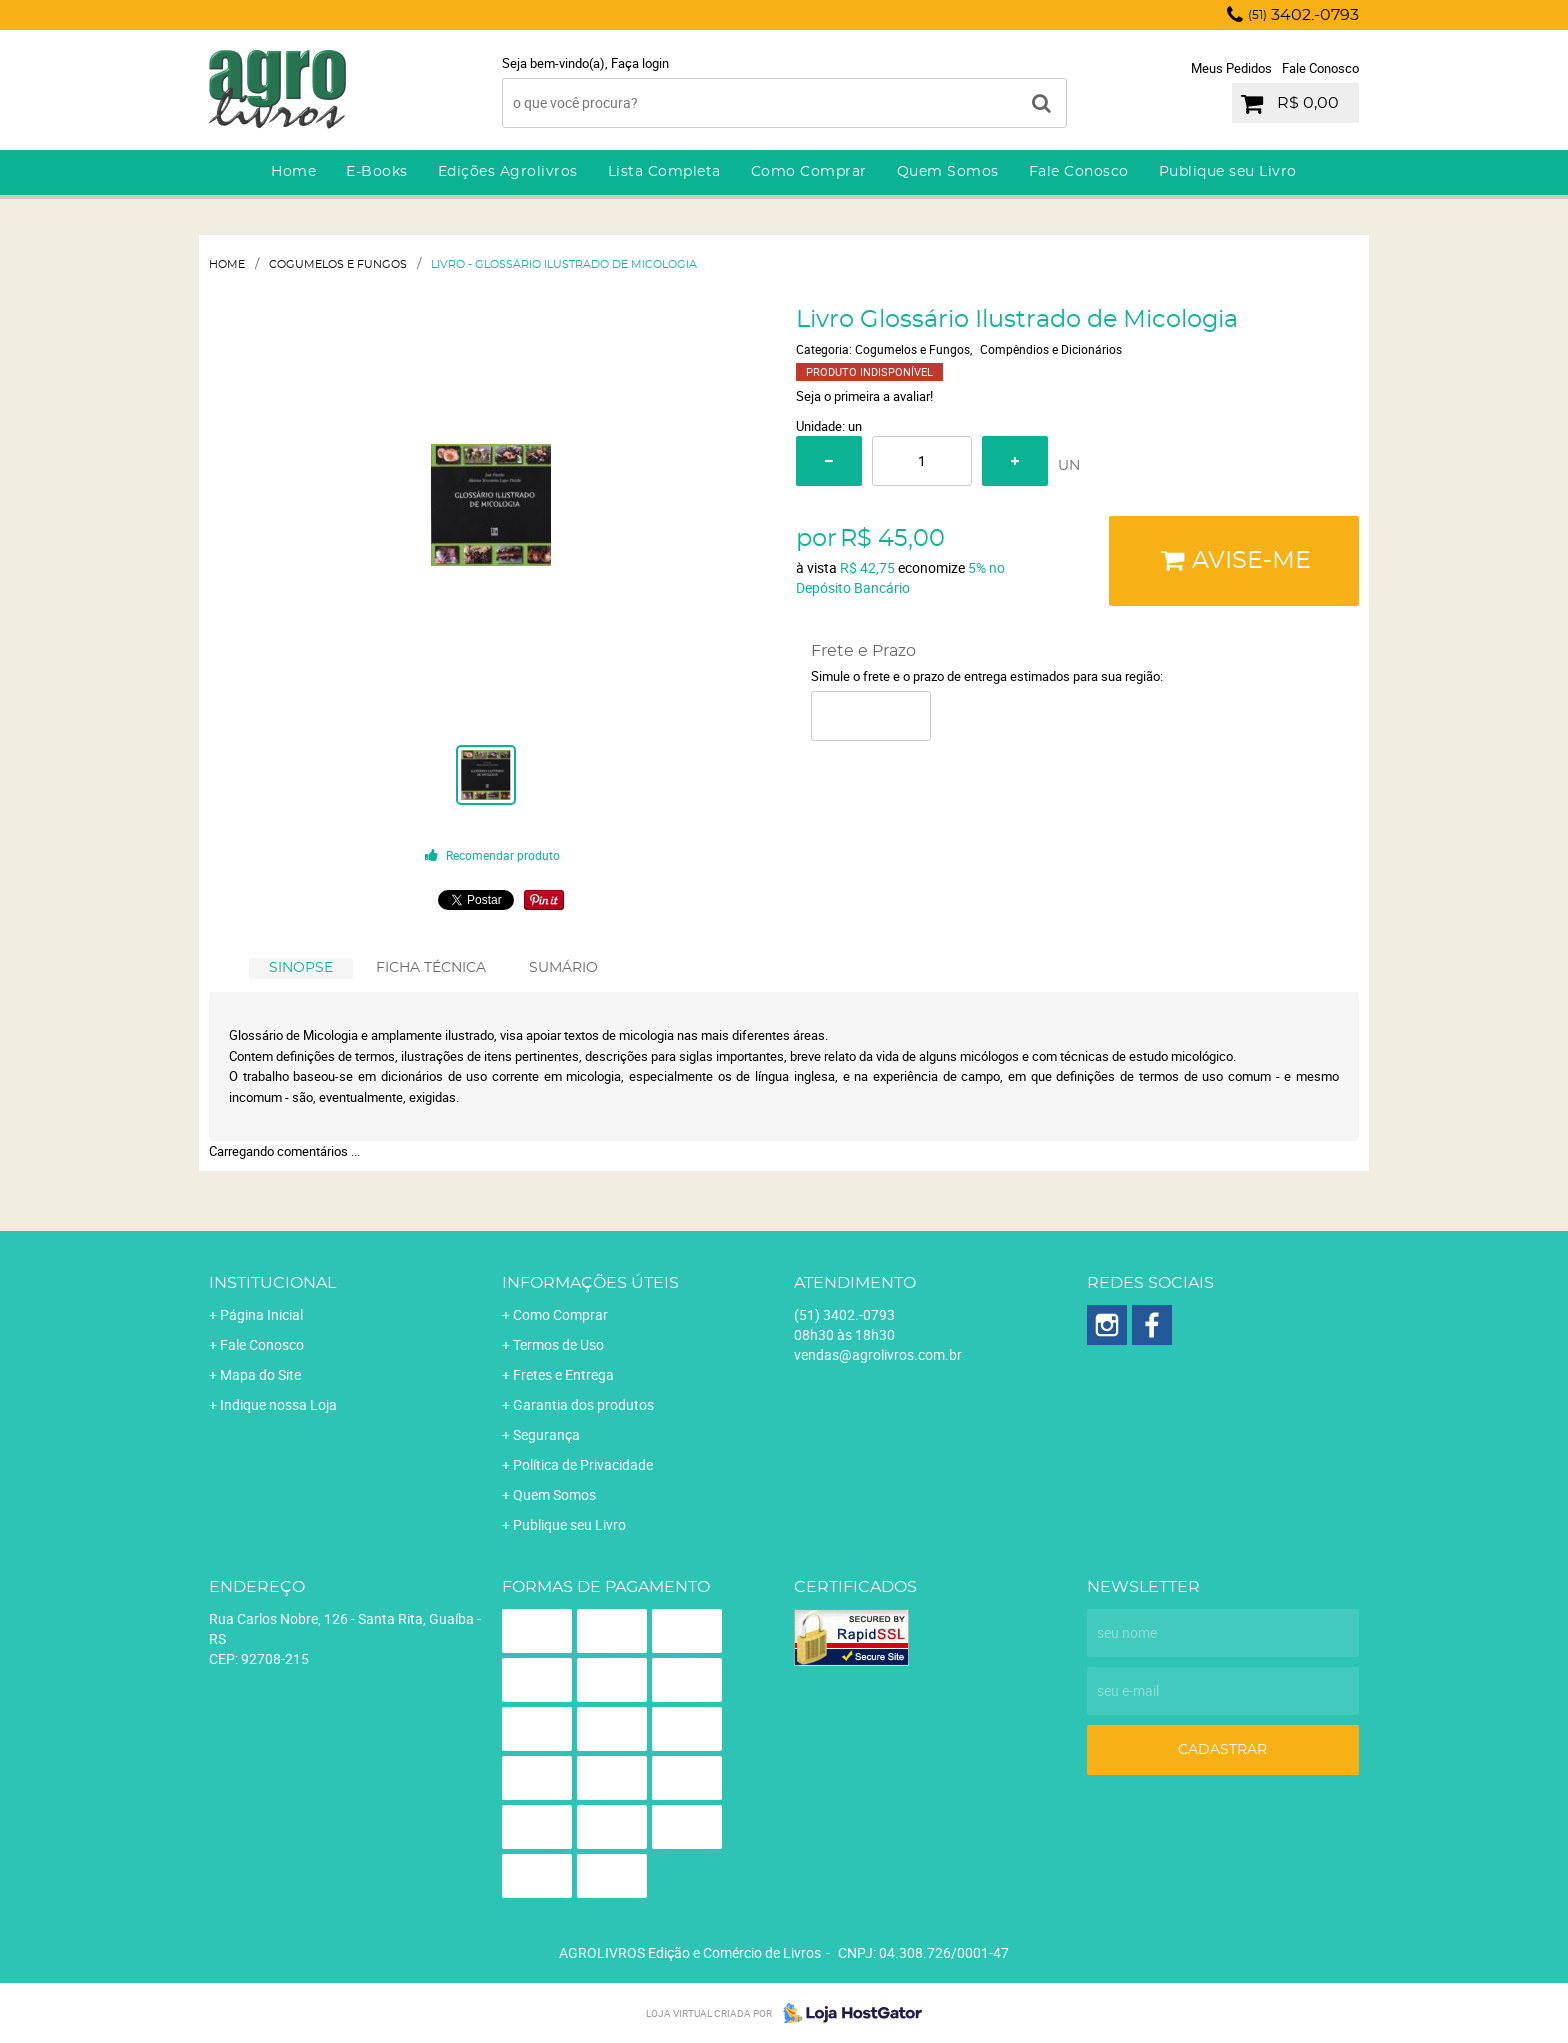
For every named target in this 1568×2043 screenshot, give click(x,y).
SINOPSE (301, 968)
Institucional (272, 1283)
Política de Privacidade (583, 1464)
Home (293, 172)
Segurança (546, 1434)
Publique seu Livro (1228, 172)
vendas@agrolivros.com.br (878, 1354)
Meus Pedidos (1231, 68)
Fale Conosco (1320, 68)
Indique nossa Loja (278, 1404)
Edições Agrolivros (508, 172)
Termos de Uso (558, 1344)
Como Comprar (809, 172)
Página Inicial (261, 1314)
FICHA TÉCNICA (431, 968)
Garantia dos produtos (583, 1404)
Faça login (640, 63)
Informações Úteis (590, 1283)
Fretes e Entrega (563, 1374)
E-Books (377, 172)
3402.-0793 (1303, 15)
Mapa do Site (260, 1374)
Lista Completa (664, 172)
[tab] (301, 968)
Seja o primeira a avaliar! (864, 396)
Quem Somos (948, 172)
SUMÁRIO (563, 968)
